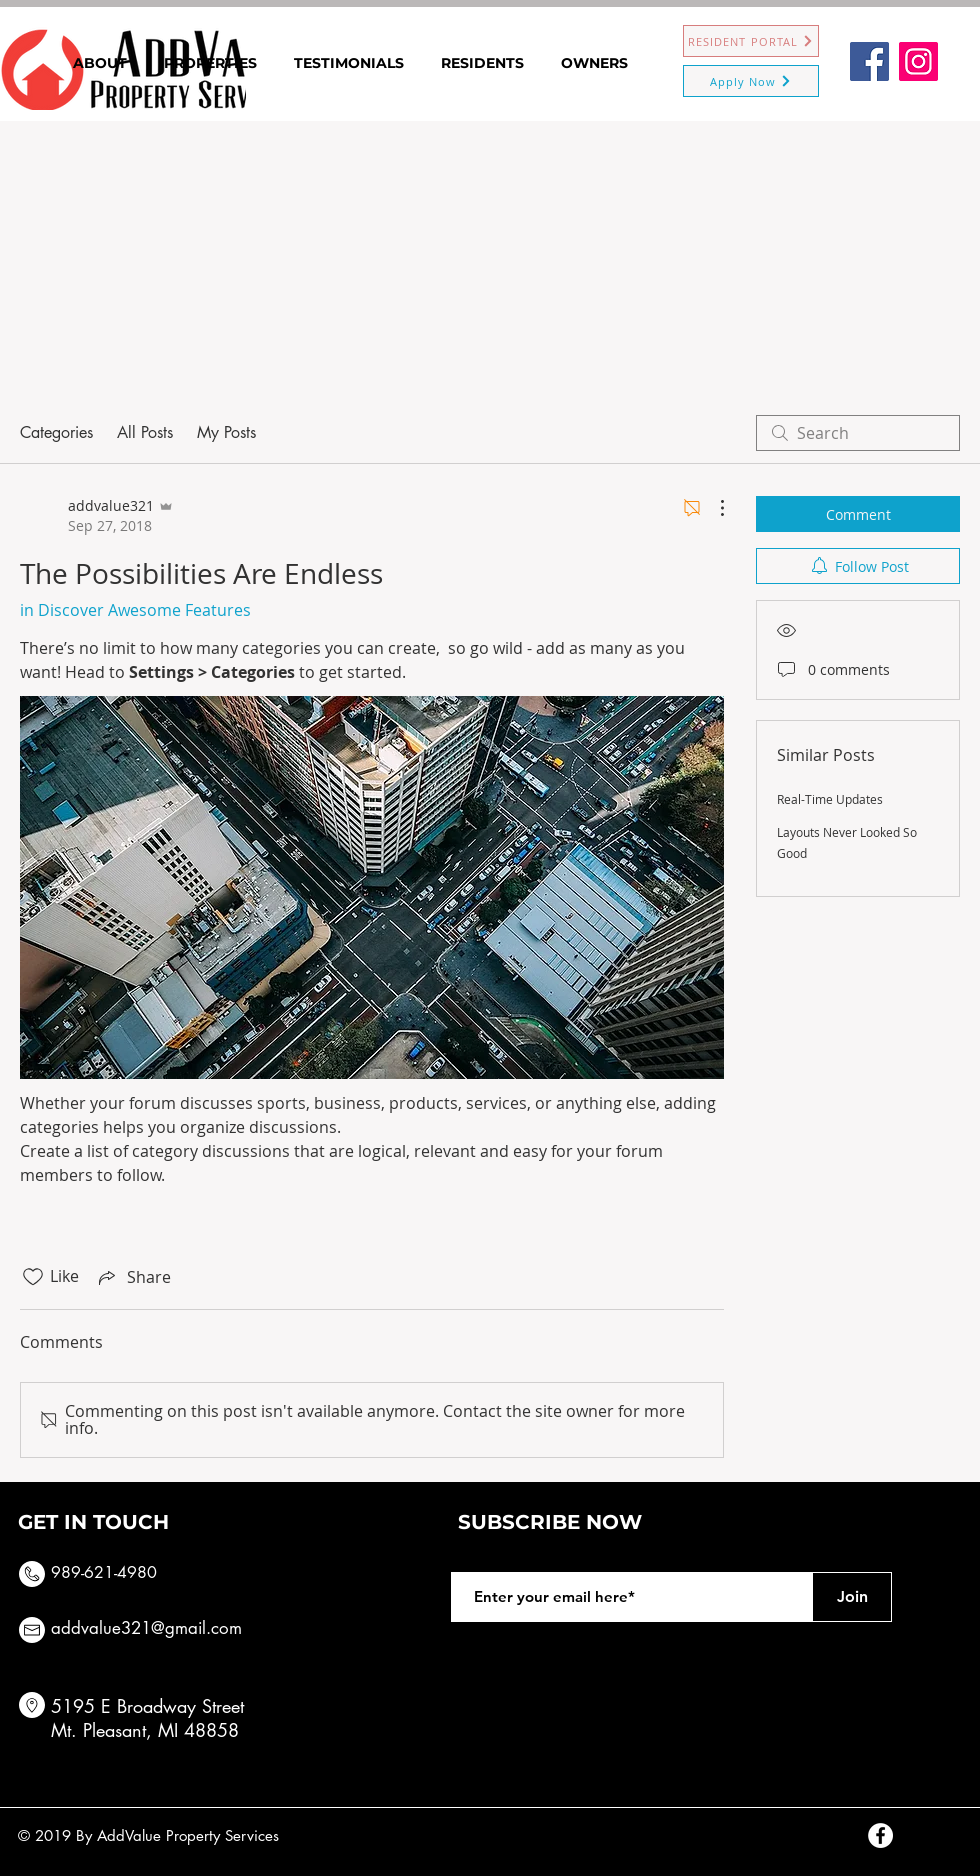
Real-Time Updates (830, 799)
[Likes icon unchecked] (33, 1277)
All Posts (145, 432)
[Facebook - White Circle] (880, 1835)
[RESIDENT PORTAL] (751, 41)
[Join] (852, 1597)
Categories (56, 432)
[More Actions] (712, 508)
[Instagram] (918, 61)
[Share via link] (133, 1277)
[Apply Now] (751, 81)
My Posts (226, 432)
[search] (858, 433)
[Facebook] (869, 61)
